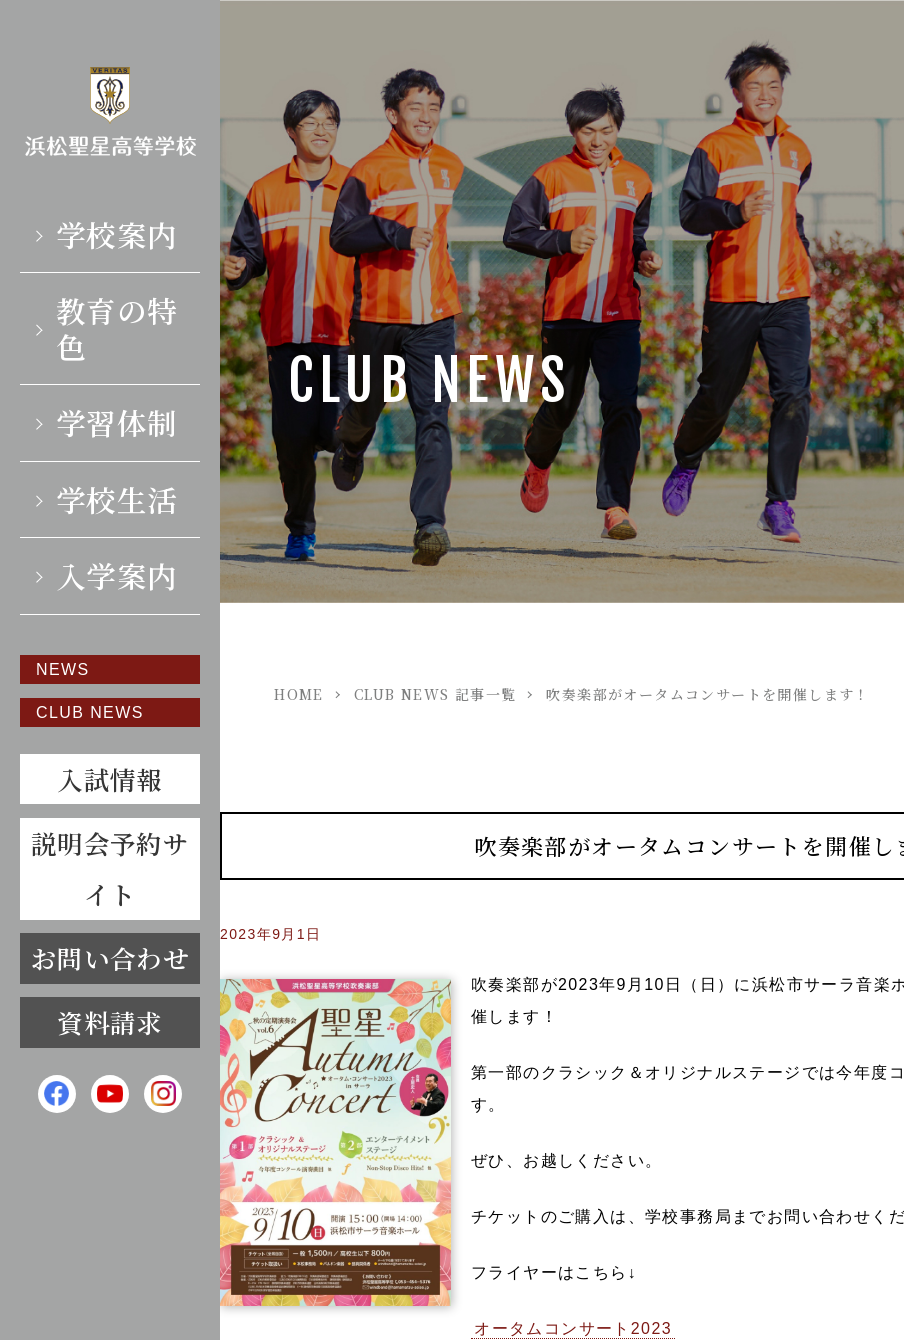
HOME (299, 694)
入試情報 (110, 778)
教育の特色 (117, 327)
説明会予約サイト (110, 867)
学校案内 (117, 234)
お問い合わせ (110, 958)
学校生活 (117, 499)
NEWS (63, 669)
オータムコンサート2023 (573, 1328)
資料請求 (110, 1022)
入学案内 (117, 575)
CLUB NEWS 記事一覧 (435, 694)
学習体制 (117, 422)
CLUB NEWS (90, 711)
